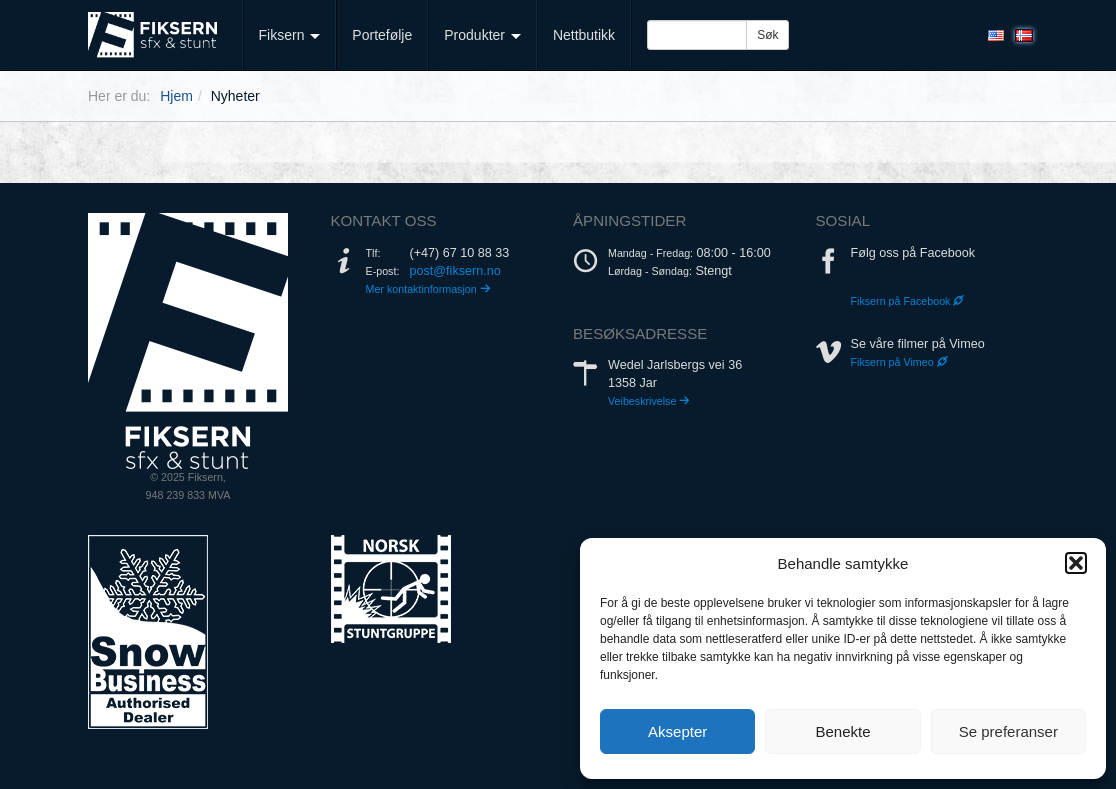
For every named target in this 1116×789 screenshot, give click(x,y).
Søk (767, 35)
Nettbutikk (584, 35)
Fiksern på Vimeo (899, 362)
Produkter (482, 35)
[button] (1076, 563)
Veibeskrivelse (649, 401)
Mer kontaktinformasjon (428, 289)
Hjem (176, 96)
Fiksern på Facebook (908, 301)
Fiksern (290, 35)
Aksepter (677, 731)
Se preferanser (1008, 731)
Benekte (842, 731)
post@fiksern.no (455, 271)
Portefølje (382, 35)
